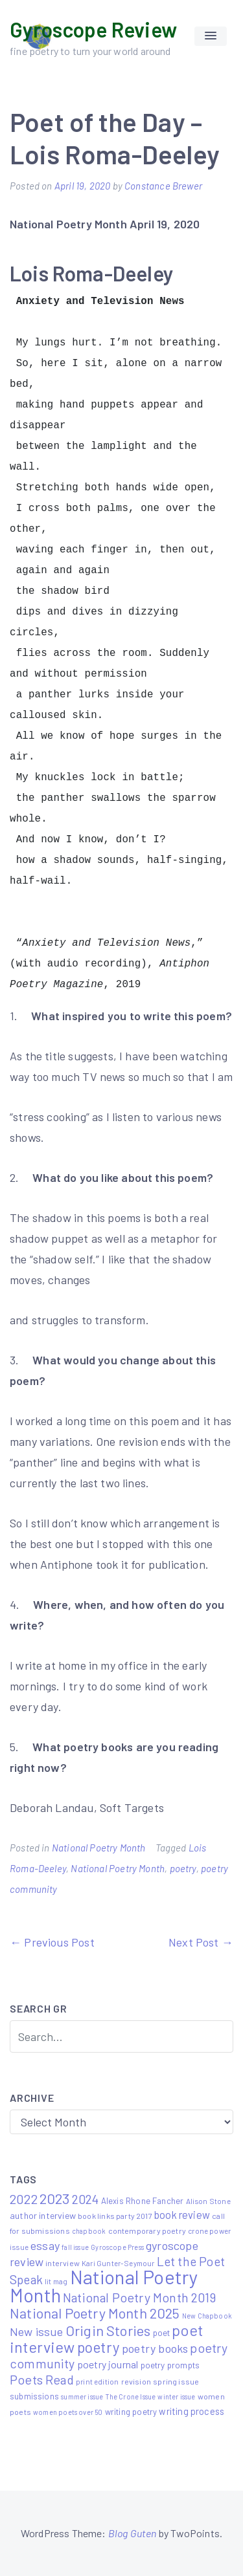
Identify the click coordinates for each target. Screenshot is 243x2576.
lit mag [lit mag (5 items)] (56, 2281)
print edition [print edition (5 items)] (97, 2381)
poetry (183, 1868)
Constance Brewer (163, 185)
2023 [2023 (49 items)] (55, 2198)
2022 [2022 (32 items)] (24, 2199)
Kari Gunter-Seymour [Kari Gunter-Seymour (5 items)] (118, 2262)
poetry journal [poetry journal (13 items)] (108, 2364)
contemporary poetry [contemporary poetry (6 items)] (147, 2230)
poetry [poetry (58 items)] (98, 2347)
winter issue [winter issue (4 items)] (176, 2396)
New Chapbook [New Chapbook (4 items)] (207, 2315)
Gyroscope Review (93, 29)
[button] (210, 36)
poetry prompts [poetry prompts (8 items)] (170, 2364)
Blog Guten (132, 2533)
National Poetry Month (99, 1847)
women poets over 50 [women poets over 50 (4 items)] (67, 2412)
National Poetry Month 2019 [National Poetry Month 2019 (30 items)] (139, 2297)
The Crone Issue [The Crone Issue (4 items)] (131, 2396)
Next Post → (200, 1942)
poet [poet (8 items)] (161, 2332)
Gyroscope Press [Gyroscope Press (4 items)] (117, 2247)
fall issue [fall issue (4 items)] (75, 2247)
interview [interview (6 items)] (62, 2262)
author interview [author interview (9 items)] (43, 2215)
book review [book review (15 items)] (182, 2215)
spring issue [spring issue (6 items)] (176, 2381)
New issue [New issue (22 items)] (37, 2331)
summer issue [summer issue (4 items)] (82, 2396)
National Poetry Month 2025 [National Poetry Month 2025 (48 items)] (95, 2312)
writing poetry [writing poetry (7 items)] (131, 2412)
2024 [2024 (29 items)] (85, 2199)
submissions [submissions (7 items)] (34, 2396)
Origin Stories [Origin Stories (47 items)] (108, 2330)
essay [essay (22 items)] (45, 2245)
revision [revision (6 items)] (136, 2381)
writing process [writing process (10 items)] (191, 2411)
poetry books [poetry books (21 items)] (155, 2348)
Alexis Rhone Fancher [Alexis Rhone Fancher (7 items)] (142, 2201)
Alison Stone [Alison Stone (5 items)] (208, 2200)
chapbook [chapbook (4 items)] (89, 2231)
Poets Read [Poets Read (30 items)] (42, 2379)
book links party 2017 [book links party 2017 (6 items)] (115, 2215)
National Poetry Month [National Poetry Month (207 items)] (104, 2285)
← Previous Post (52, 1942)
